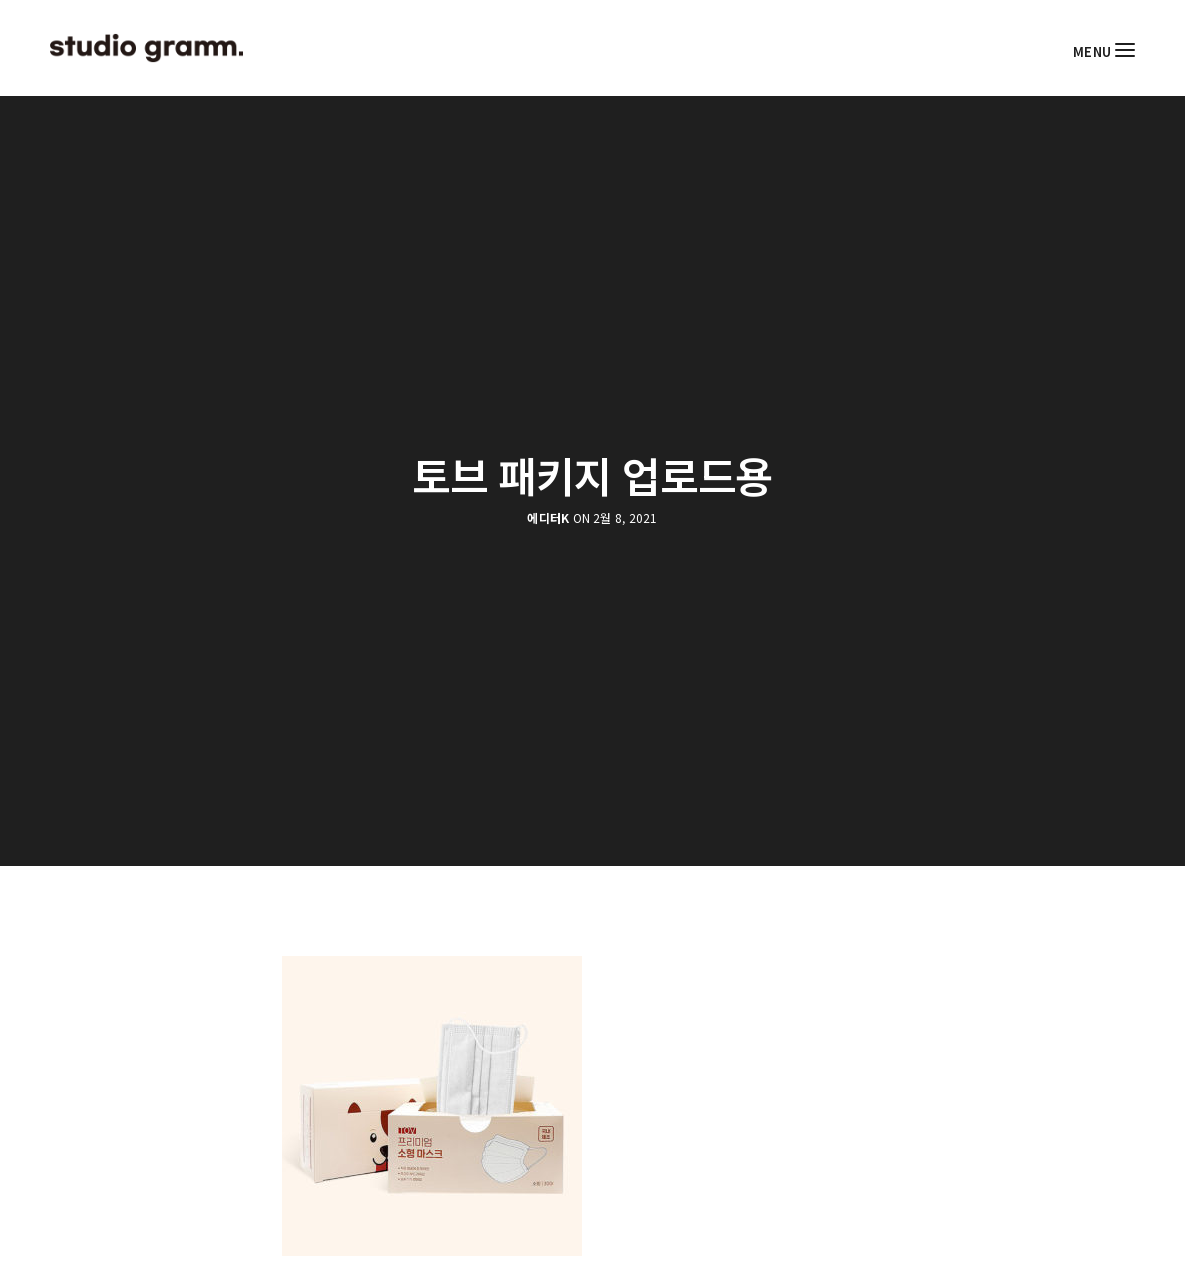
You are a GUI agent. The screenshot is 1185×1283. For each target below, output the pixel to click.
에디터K (548, 518)
